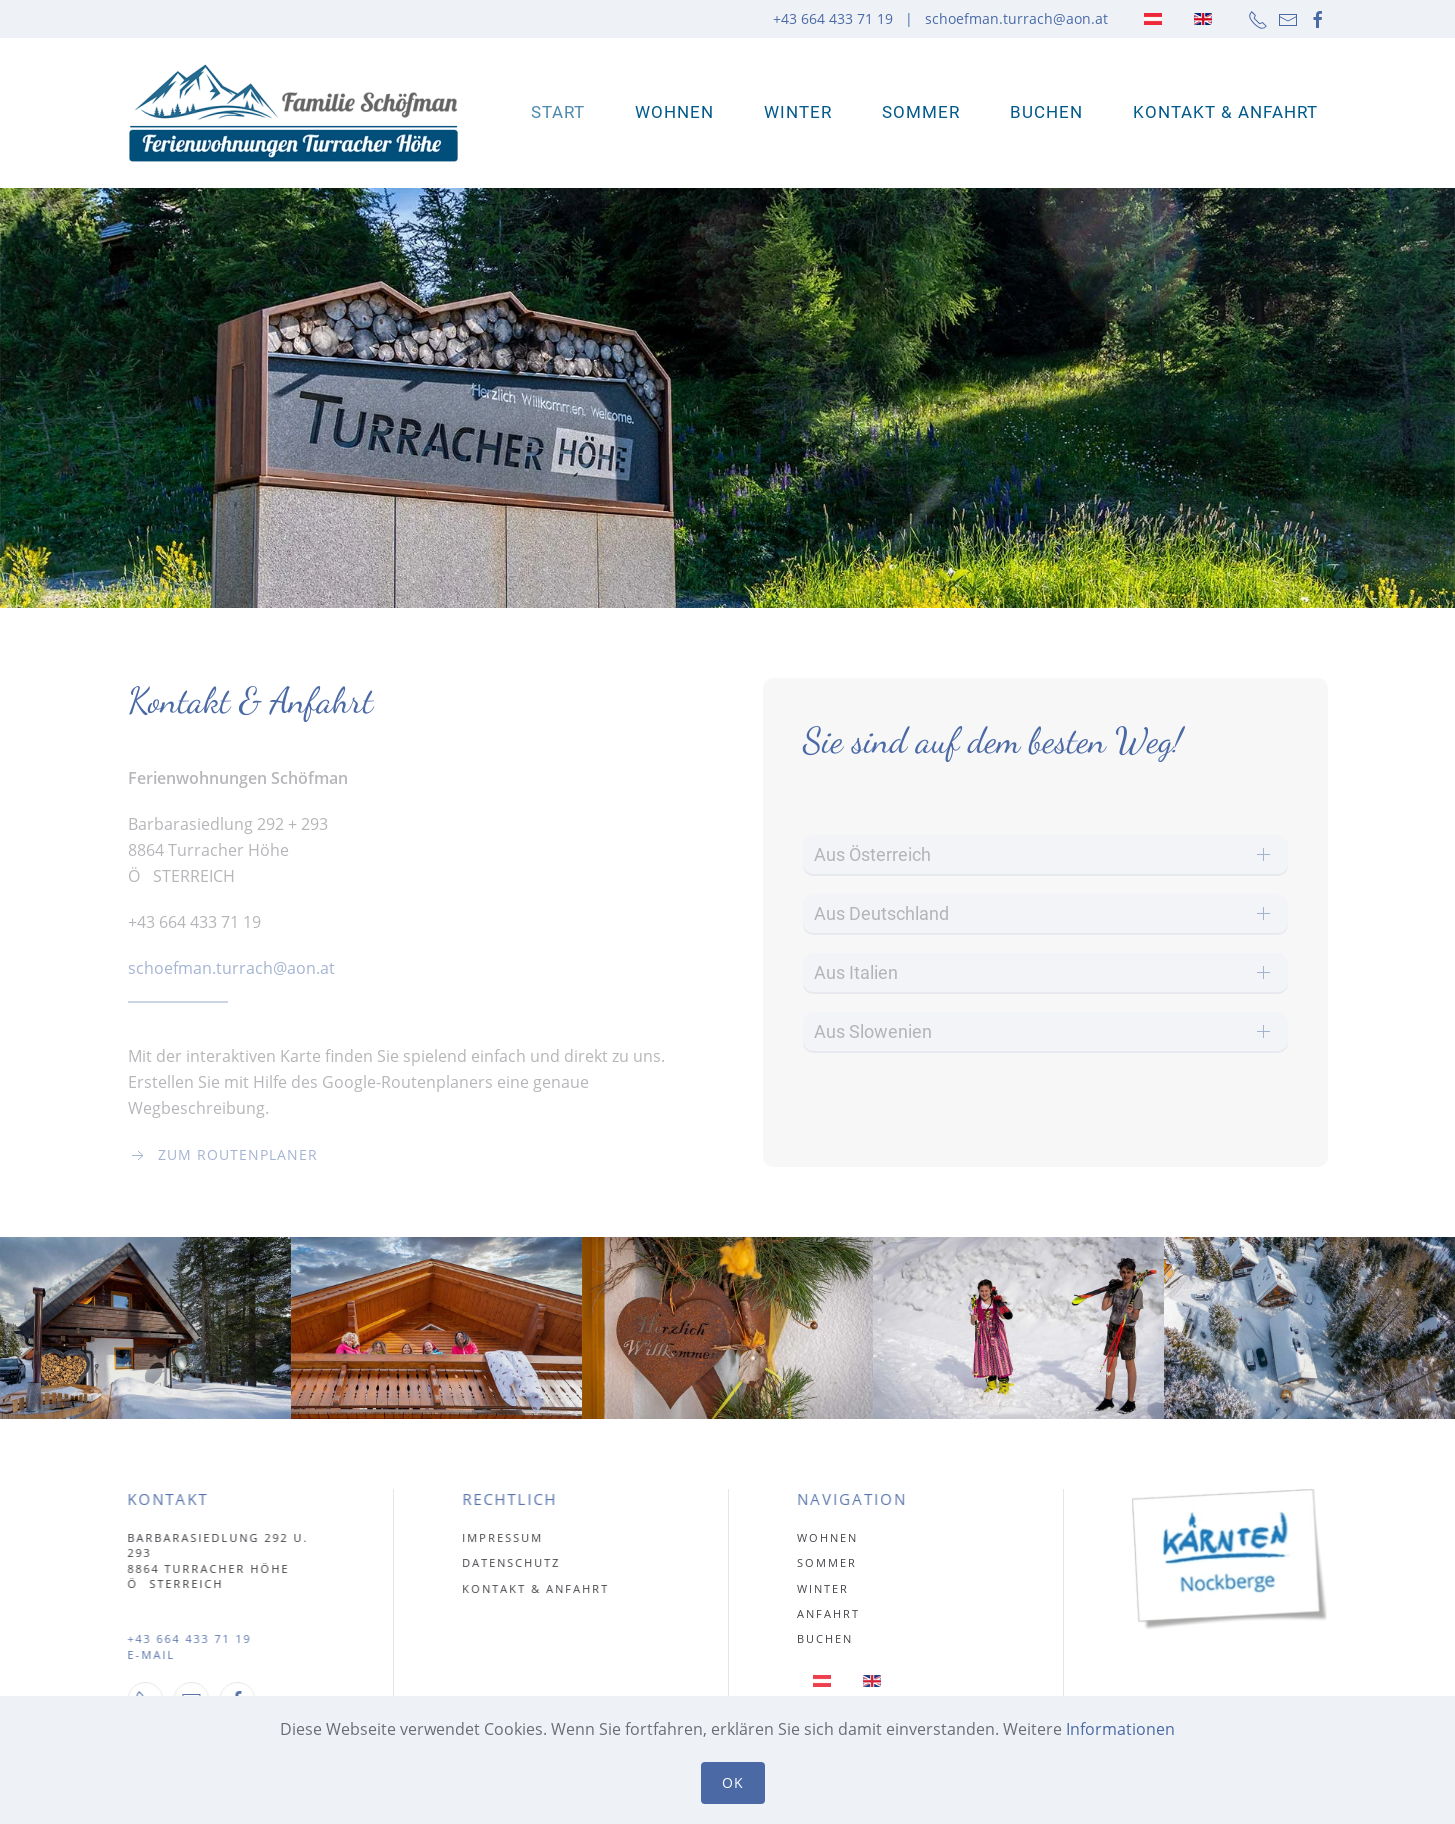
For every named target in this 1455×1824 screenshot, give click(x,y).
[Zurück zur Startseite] (293, 113)
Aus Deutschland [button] (881, 913)
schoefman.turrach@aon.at (1016, 18)
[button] (145, 1328)
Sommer (921, 112)
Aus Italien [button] (856, 972)
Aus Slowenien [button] (873, 1031)
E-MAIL (148, 1654)
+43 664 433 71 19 (186, 1638)
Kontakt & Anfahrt (1225, 112)
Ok (733, 1782)
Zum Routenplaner (223, 1155)
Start (558, 112)
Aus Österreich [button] (872, 854)
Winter (798, 112)
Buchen (1046, 112)
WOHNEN (674, 112)
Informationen (1120, 1729)
